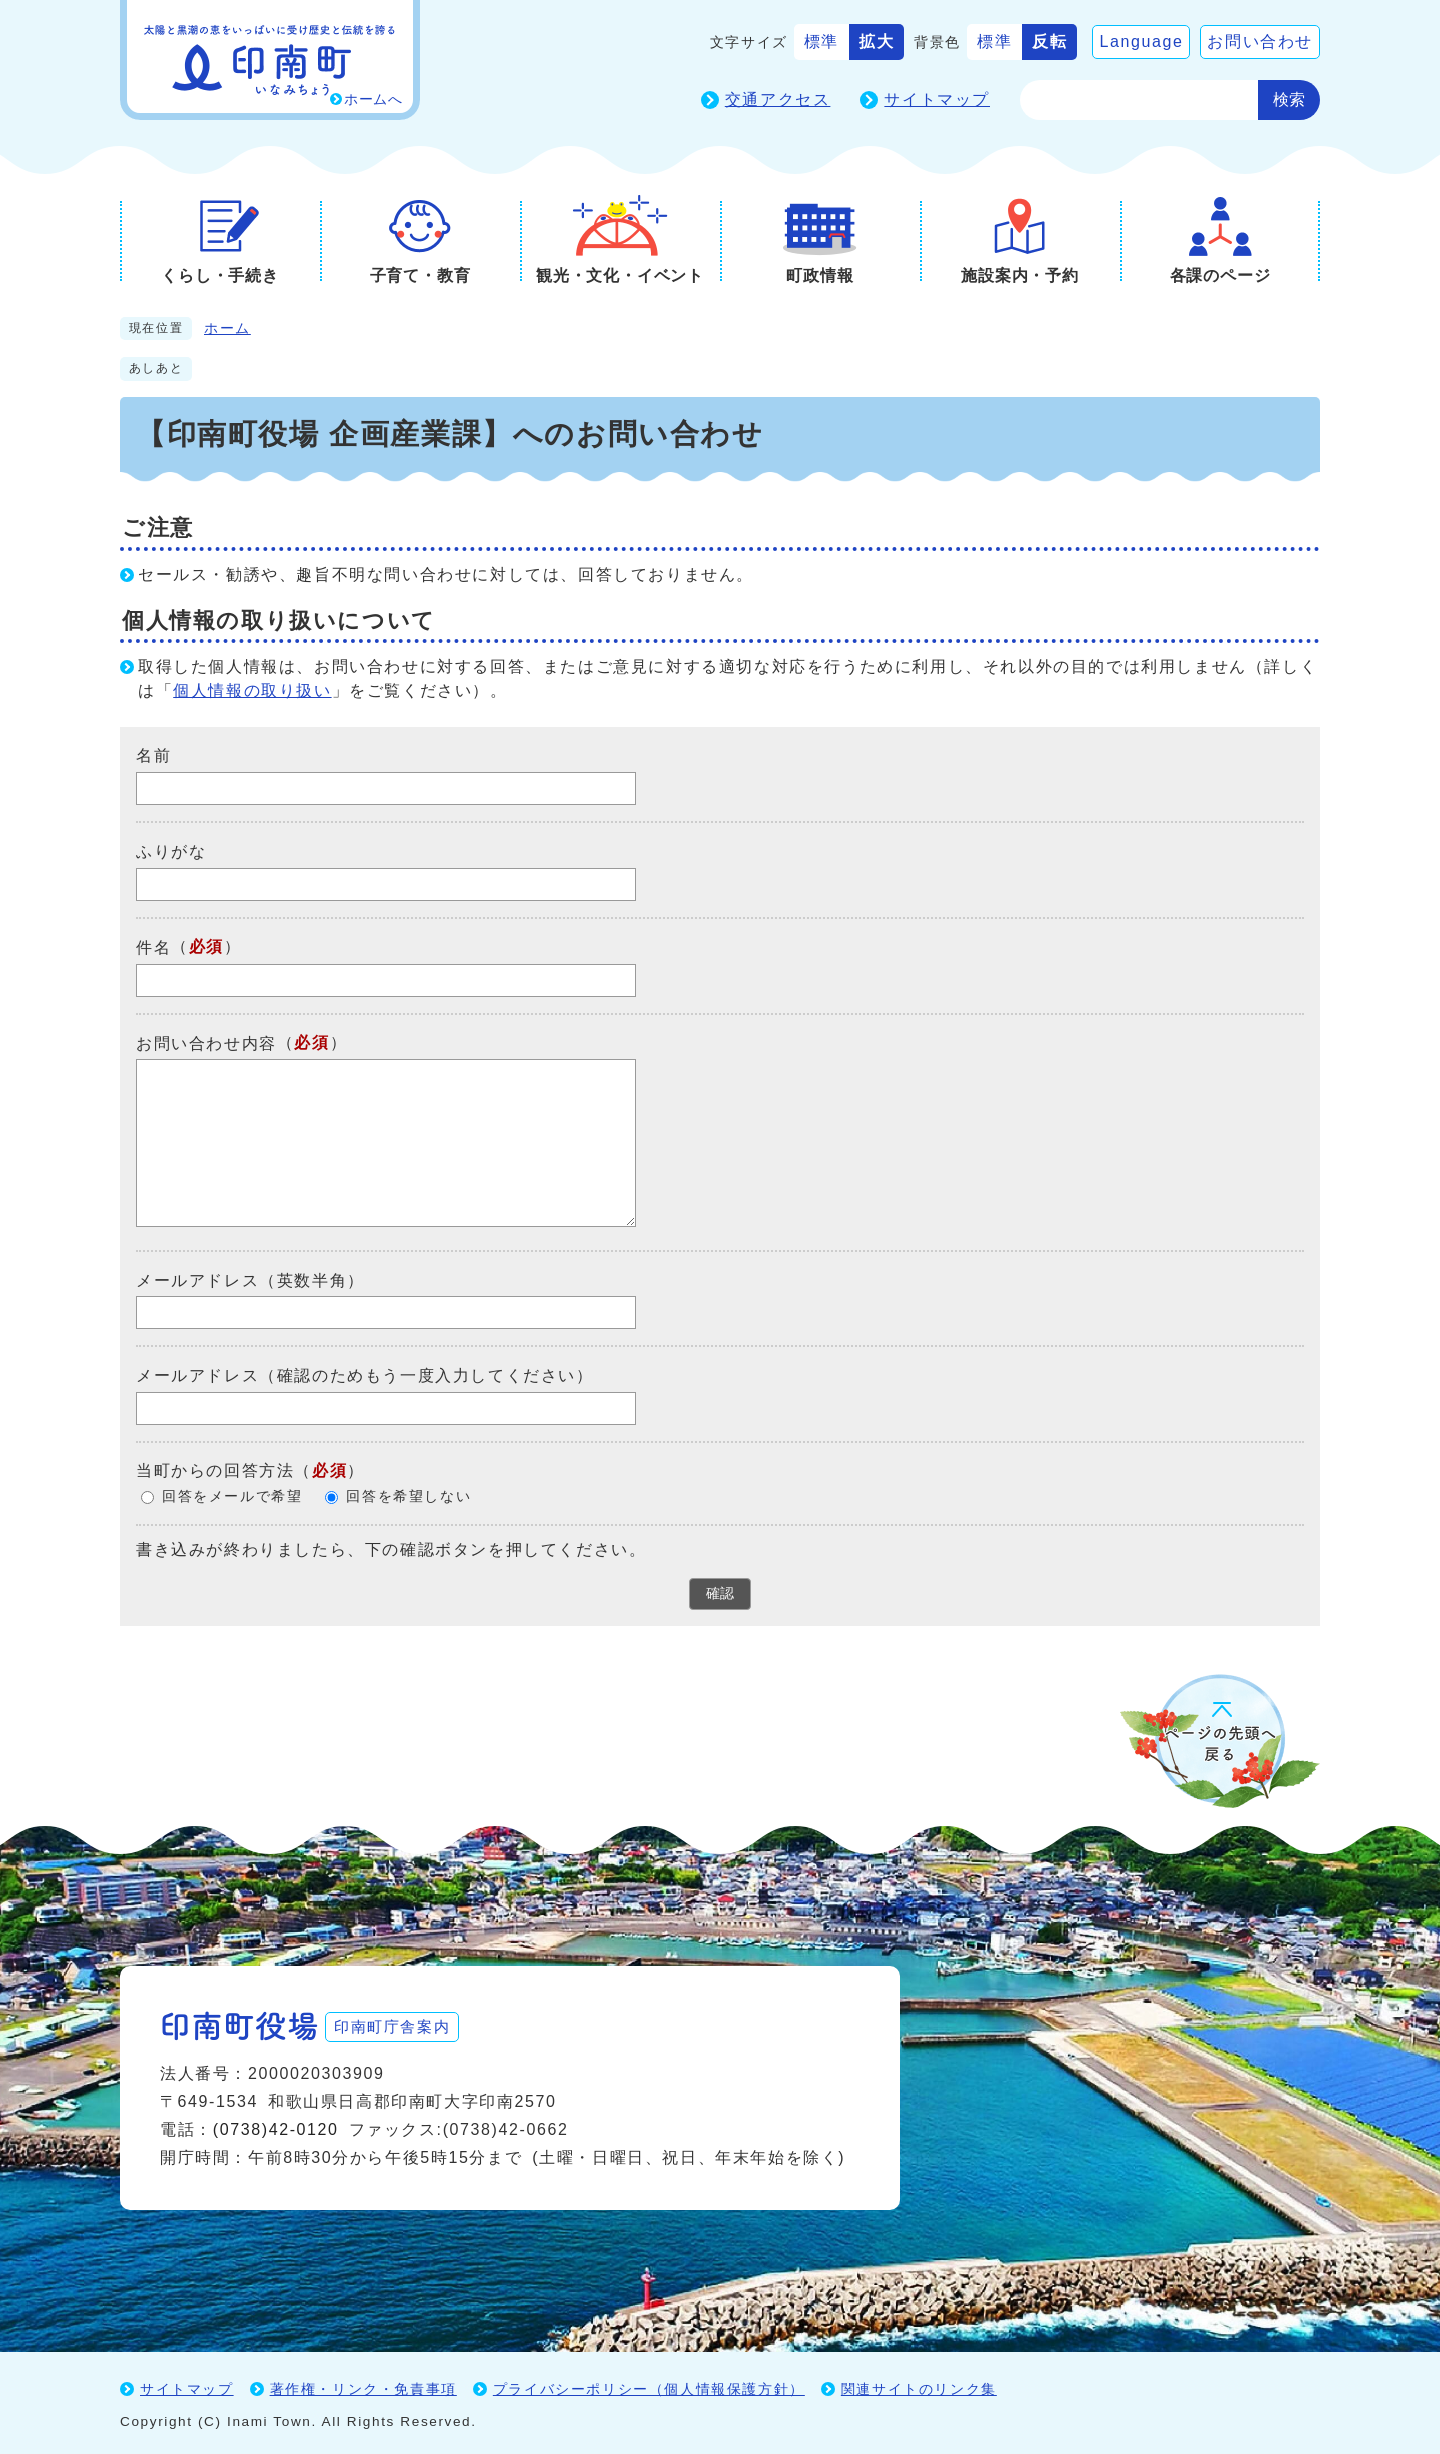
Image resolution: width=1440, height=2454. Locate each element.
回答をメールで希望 (232, 1496)
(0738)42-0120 (276, 2125)
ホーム (227, 328)
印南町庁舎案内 (405, 2021)
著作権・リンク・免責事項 (363, 2385)
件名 (153, 947)
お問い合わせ (1260, 41)
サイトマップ (937, 99)
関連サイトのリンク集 (919, 2385)
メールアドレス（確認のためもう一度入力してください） (365, 1375)
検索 (1289, 99)
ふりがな (171, 851)
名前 (153, 755)
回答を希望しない (408, 1496)
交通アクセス (778, 99)
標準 (821, 41)
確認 (720, 1593)
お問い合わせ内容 (206, 1042)
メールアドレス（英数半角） (250, 1279)
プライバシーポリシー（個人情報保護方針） (649, 2385)
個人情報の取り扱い (252, 690)
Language (1141, 41)
